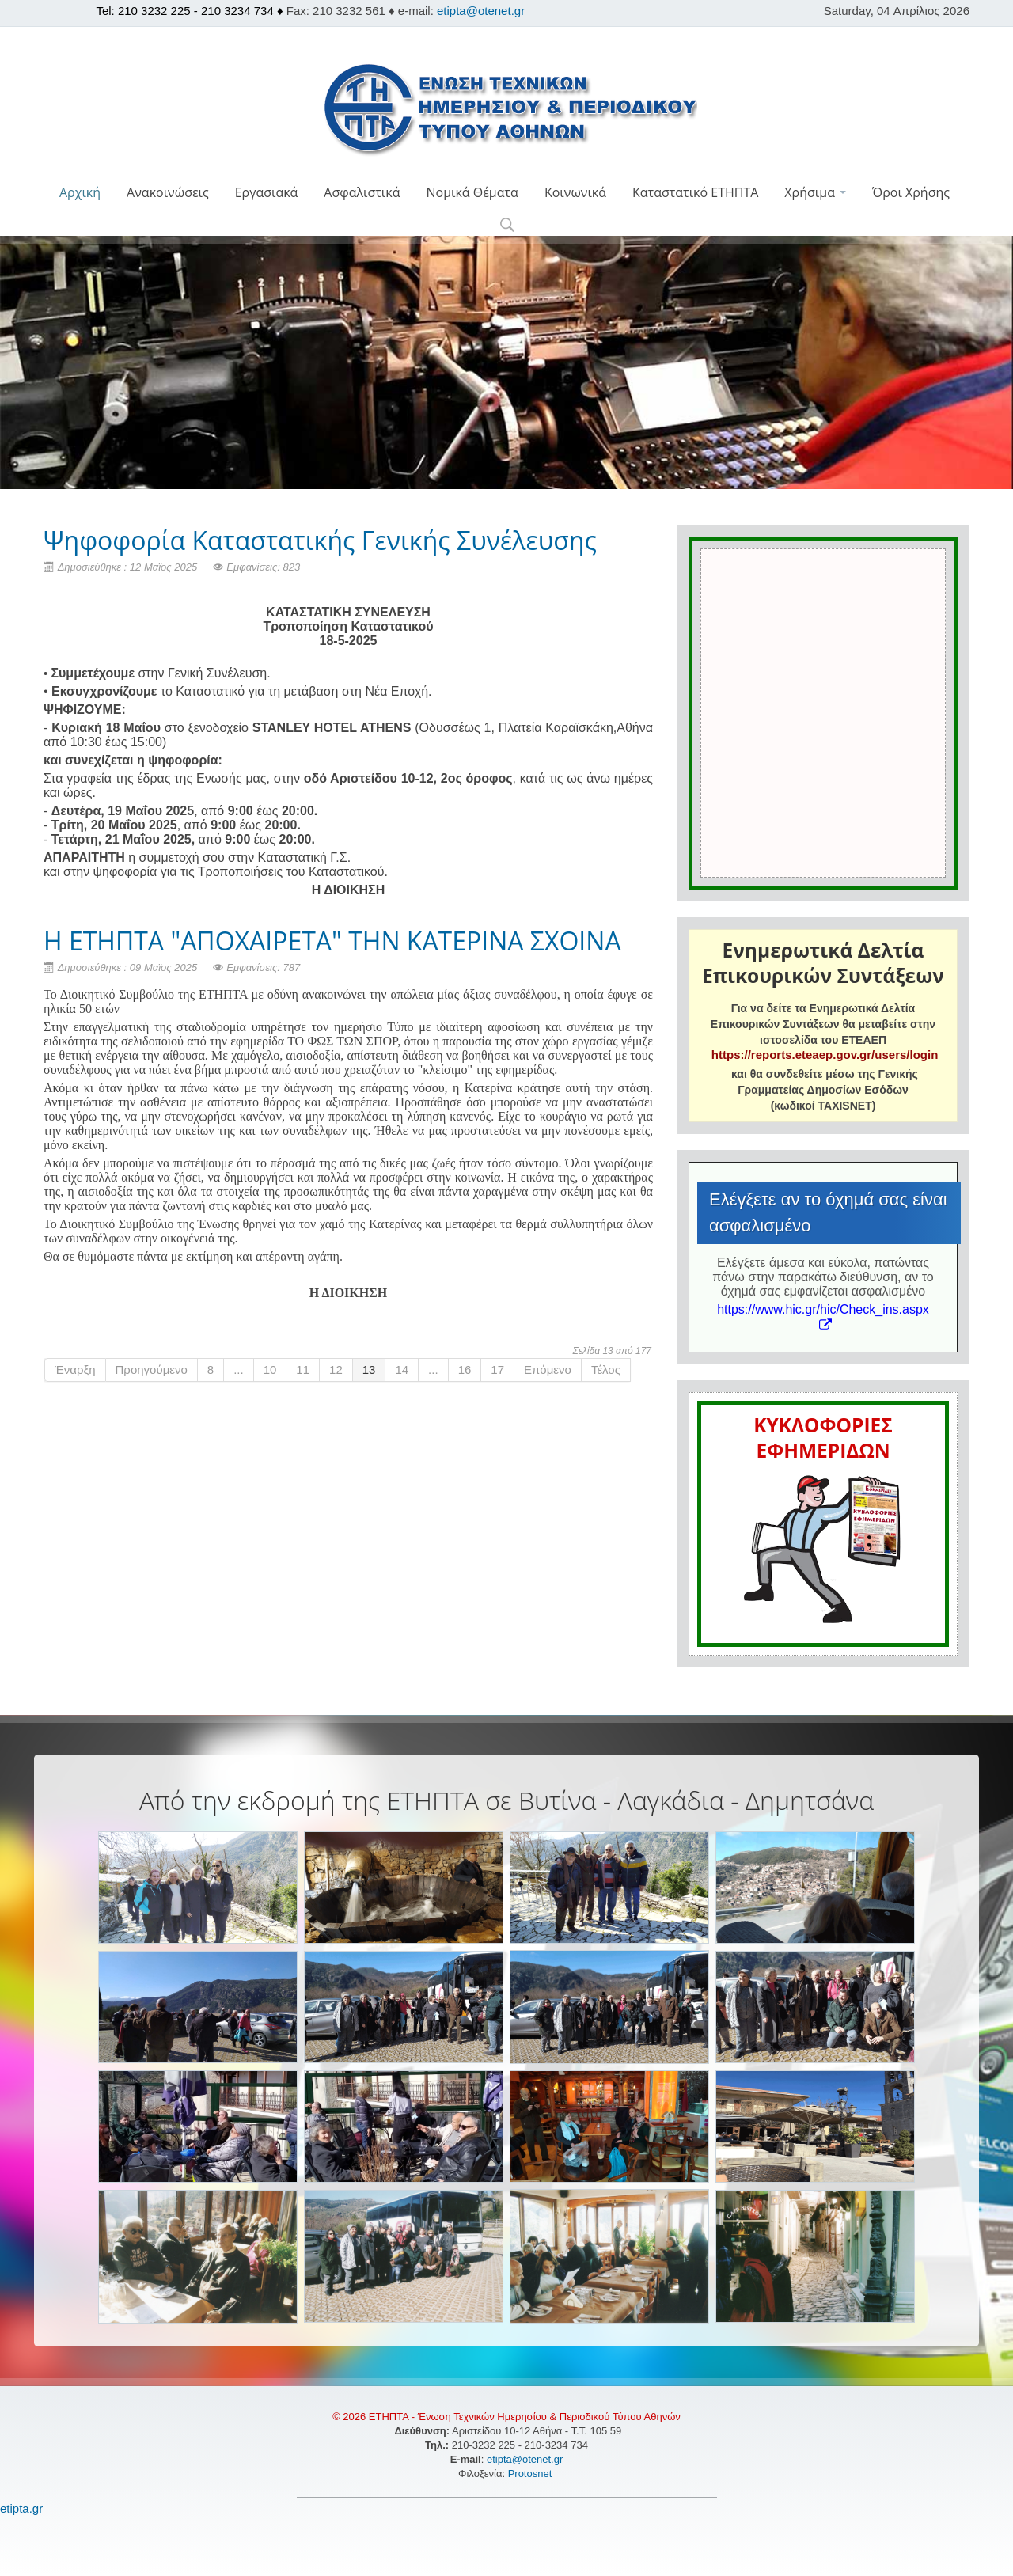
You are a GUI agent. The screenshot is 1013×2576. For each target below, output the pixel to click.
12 (336, 1369)
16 (465, 1369)
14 (401, 1369)
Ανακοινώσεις (168, 192)
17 (497, 1369)
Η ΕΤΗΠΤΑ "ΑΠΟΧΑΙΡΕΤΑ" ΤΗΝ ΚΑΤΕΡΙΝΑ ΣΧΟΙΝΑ (332, 941)
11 (302, 1369)
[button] (507, 226)
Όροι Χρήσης (911, 192)
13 (369, 1369)
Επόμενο (547, 1369)
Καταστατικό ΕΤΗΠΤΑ (695, 192)
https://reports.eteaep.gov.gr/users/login (824, 1054)
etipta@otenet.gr (481, 10)
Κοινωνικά (575, 192)
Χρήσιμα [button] (815, 192)
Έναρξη (75, 1369)
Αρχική (80, 192)
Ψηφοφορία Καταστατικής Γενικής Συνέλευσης (320, 540)
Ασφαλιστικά (362, 192)
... (238, 1369)
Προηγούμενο (152, 1369)
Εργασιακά (266, 192)
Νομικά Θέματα (472, 192)
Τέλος (605, 1369)
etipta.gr (21, 2508)
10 (270, 1369)
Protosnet (531, 2473)
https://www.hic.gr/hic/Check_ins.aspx (823, 1316)
